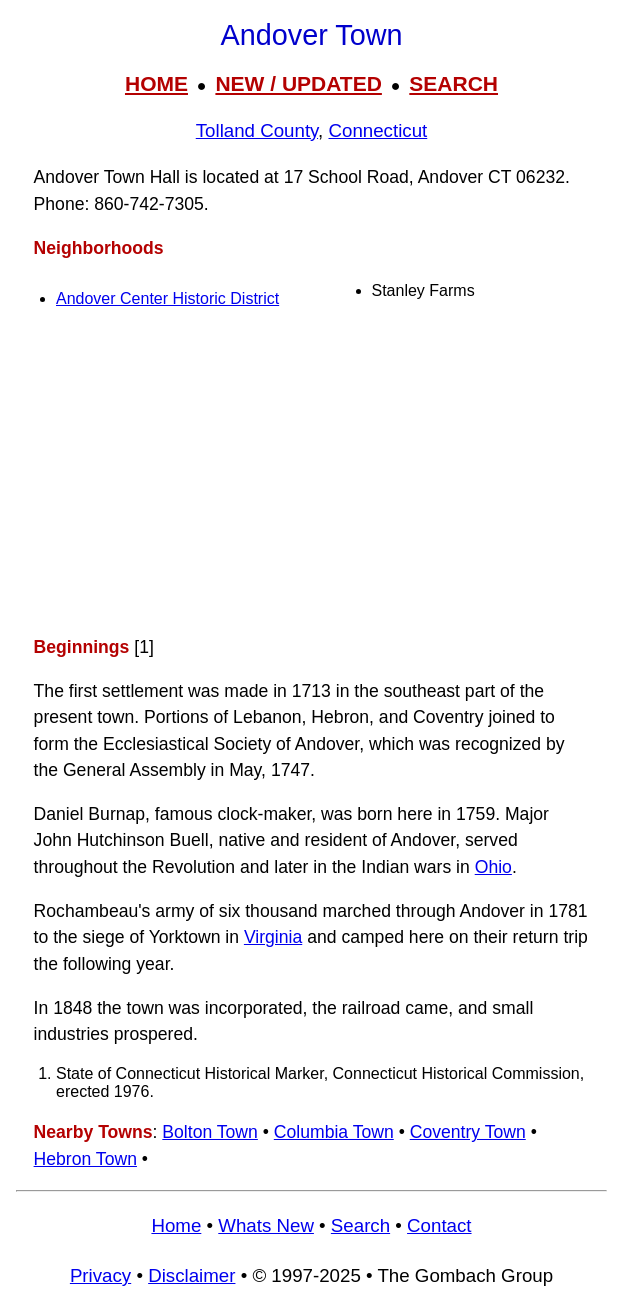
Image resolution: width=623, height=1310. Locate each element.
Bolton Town (210, 1132)
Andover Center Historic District (167, 298)
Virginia (273, 937)
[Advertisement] (311, 476)
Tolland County (257, 130)
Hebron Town (85, 1159)
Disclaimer (191, 1275)
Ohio (493, 867)
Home (176, 1225)
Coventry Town (468, 1132)
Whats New (266, 1225)
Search (360, 1225)
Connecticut (377, 130)
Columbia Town (334, 1132)
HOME (156, 83)
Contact (439, 1225)
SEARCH (453, 83)
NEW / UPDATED (298, 83)
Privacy (100, 1275)
